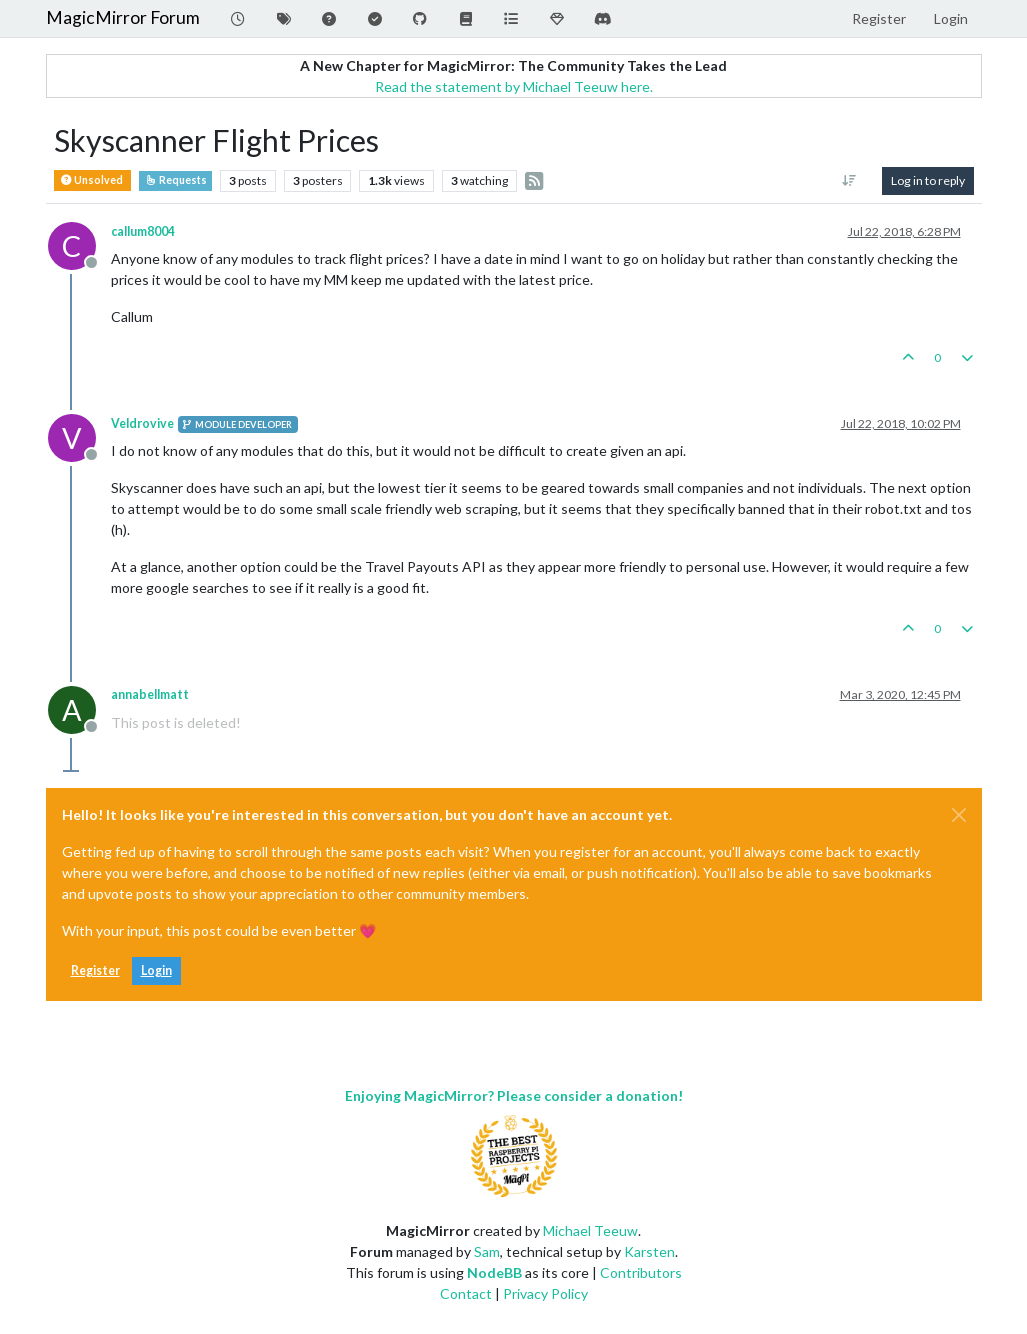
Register (95, 970)
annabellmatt (150, 694)
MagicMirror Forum (123, 17)
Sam (487, 1251)
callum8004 (143, 231)
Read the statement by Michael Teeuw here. (514, 86)
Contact (466, 1293)
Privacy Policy (545, 1293)
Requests (175, 180)
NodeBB (494, 1272)
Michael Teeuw (590, 1230)
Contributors (641, 1272)
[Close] (959, 815)
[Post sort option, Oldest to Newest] (848, 181)
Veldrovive (142, 423)
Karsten (649, 1251)
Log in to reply (928, 180)
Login (156, 970)
